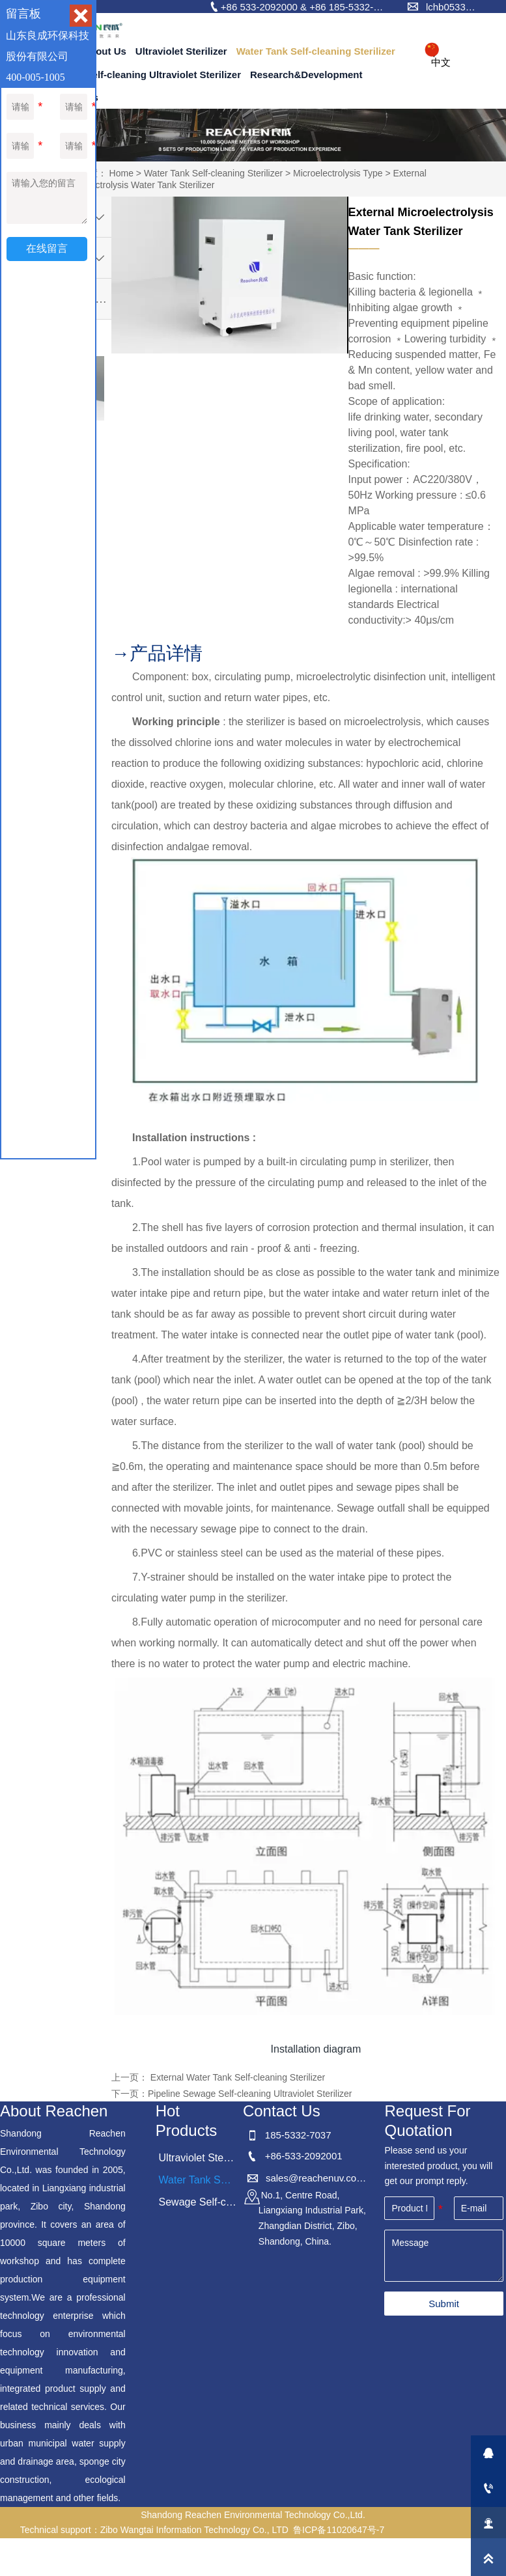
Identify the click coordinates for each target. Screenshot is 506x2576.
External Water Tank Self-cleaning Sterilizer (236, 2077)
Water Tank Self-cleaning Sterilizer (213, 173)
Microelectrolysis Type (337, 173)
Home (121, 173)
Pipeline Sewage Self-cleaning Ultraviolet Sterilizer (250, 2093)
